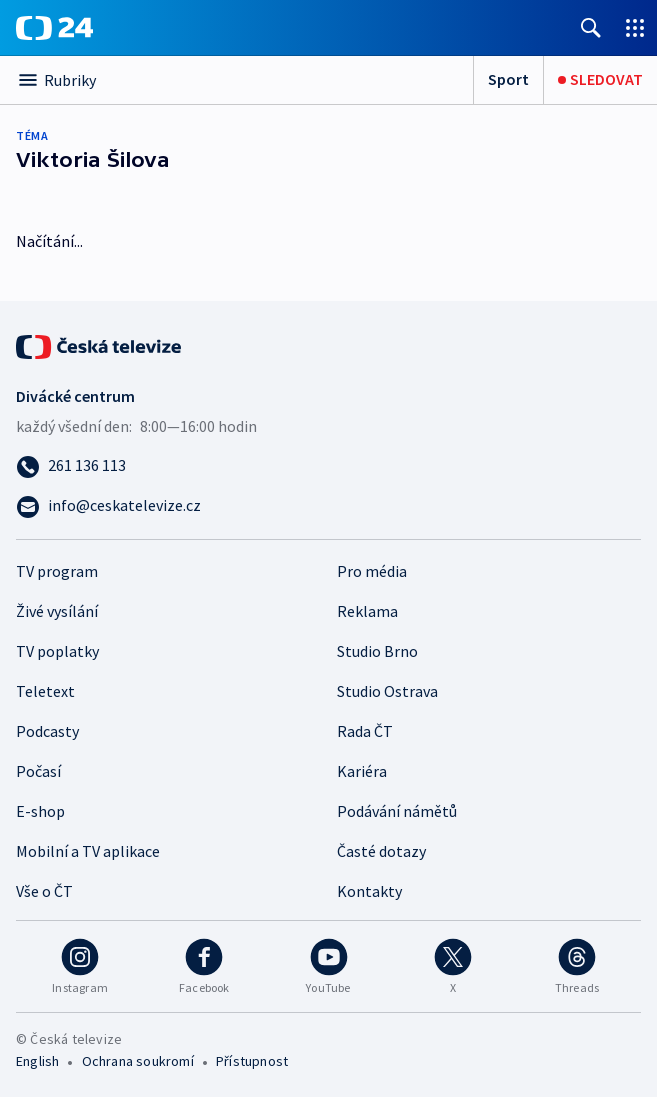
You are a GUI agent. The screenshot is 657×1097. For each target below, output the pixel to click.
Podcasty (47, 731)
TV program (57, 571)
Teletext (45, 691)
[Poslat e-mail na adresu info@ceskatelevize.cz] (328, 505)
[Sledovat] (600, 80)
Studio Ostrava (387, 691)
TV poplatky (57, 651)
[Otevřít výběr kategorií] (236, 80)
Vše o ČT (44, 891)
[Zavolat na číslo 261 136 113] (328, 465)
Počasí (38, 771)
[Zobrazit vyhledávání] (591, 27)
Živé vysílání (57, 611)
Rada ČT (365, 731)
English (37, 1061)
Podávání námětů (397, 811)
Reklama (367, 611)
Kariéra (362, 771)
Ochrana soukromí (138, 1061)
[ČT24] (54, 28)
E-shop (40, 811)
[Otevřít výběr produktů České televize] (635, 27)
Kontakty (369, 891)
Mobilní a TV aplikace (88, 851)
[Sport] (508, 80)
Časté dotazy (381, 851)
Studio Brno (377, 651)
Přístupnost (252, 1061)
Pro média (372, 571)
